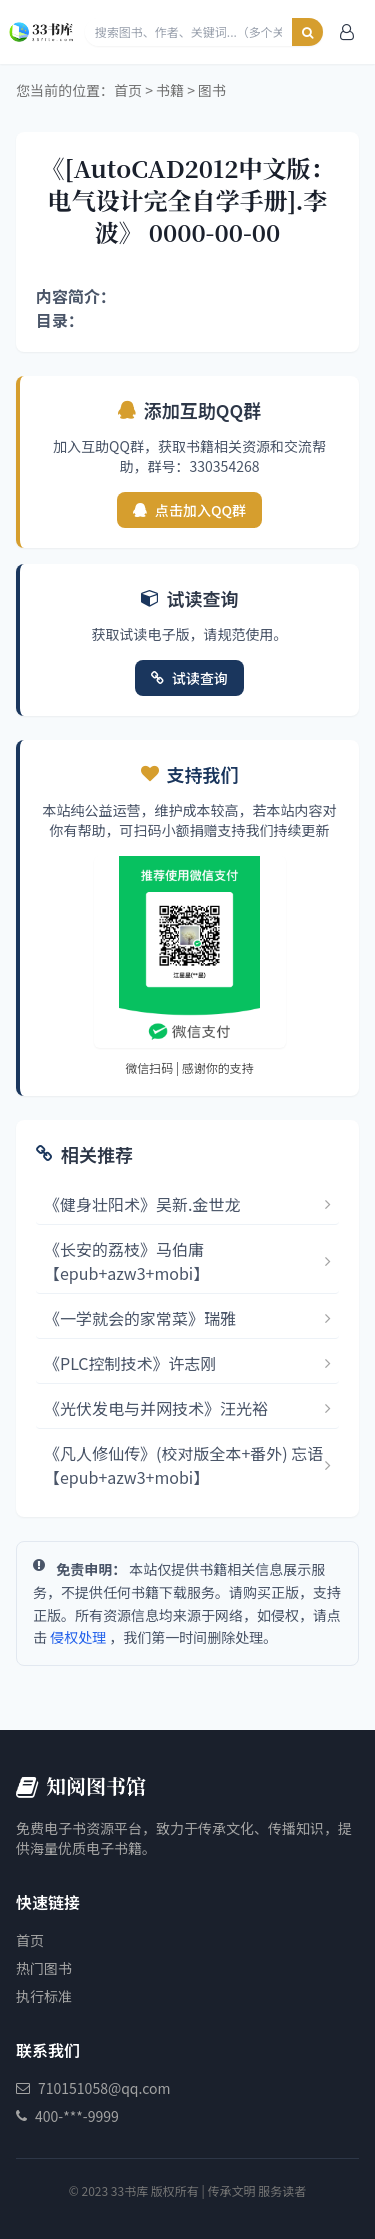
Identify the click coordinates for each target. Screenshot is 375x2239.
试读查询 (189, 678)
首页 (128, 90)
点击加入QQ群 (189, 510)
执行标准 (44, 1996)
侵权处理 (78, 1637)
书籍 (170, 90)
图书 (212, 90)
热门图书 (44, 1968)
